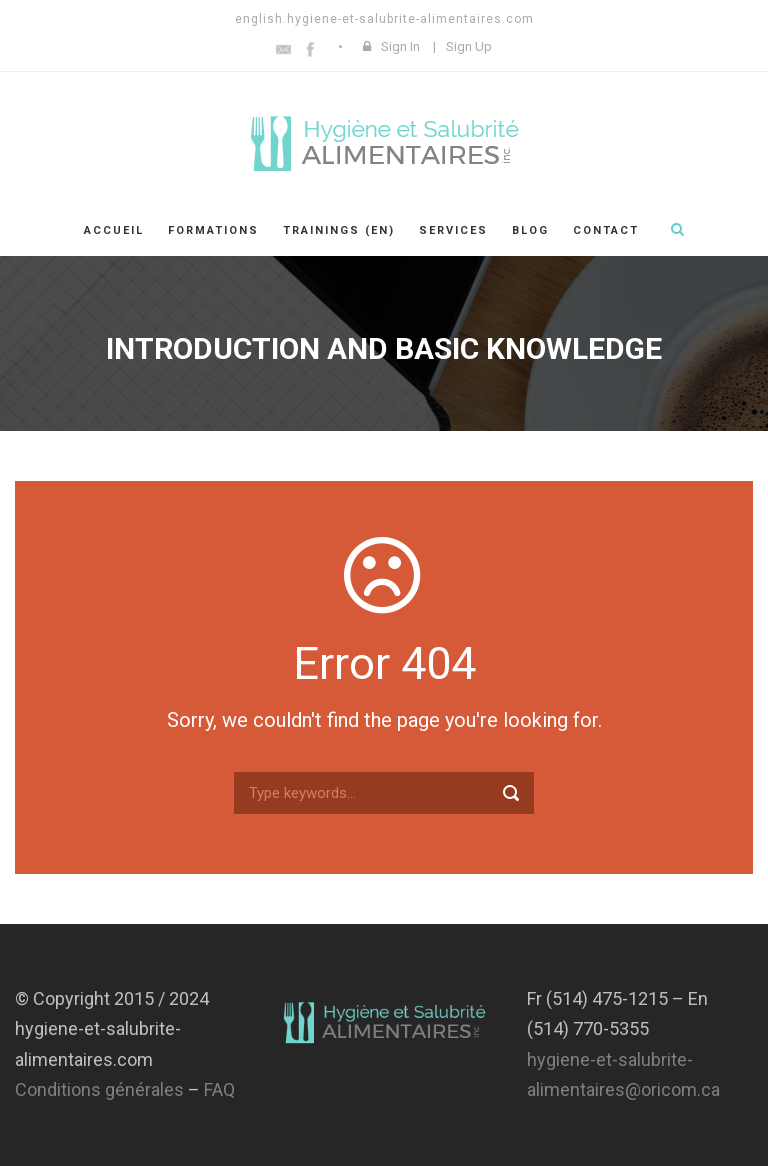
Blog (530, 230)
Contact (606, 230)
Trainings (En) (339, 230)
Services (453, 230)
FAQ (219, 1089)
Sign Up (469, 46)
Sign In (400, 46)
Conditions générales (99, 1089)
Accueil (114, 230)
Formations (213, 230)
